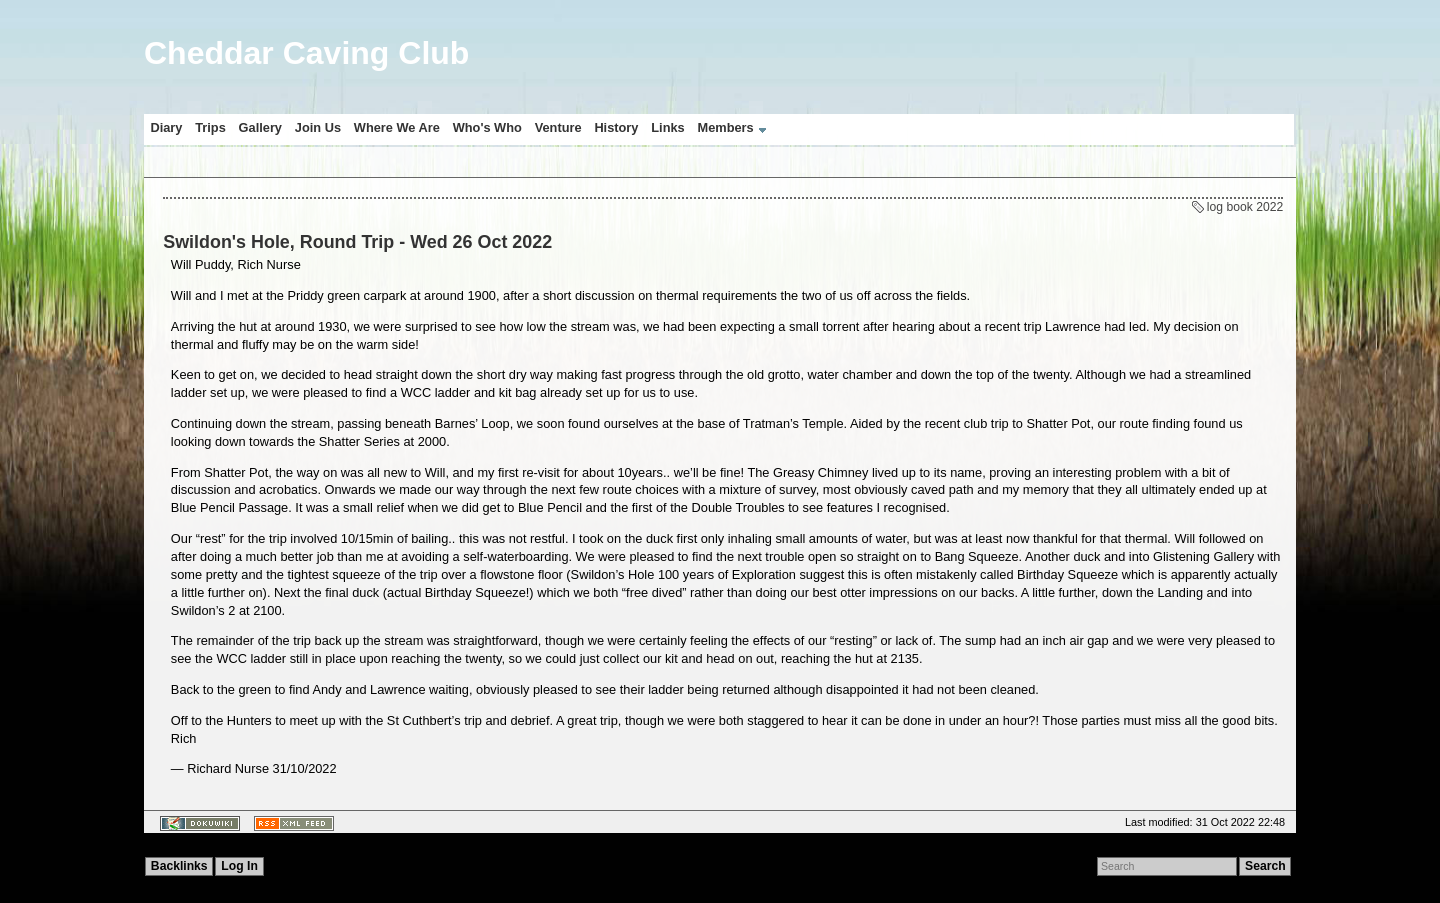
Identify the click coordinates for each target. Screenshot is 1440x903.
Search (1265, 866)
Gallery (260, 127)
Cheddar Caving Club (306, 53)
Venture (558, 127)
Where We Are (397, 127)
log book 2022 (1245, 207)
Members (726, 127)
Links (667, 127)
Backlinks (179, 866)
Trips (210, 127)
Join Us (318, 127)
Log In (239, 866)
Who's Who (487, 127)
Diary (166, 127)
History (616, 127)
